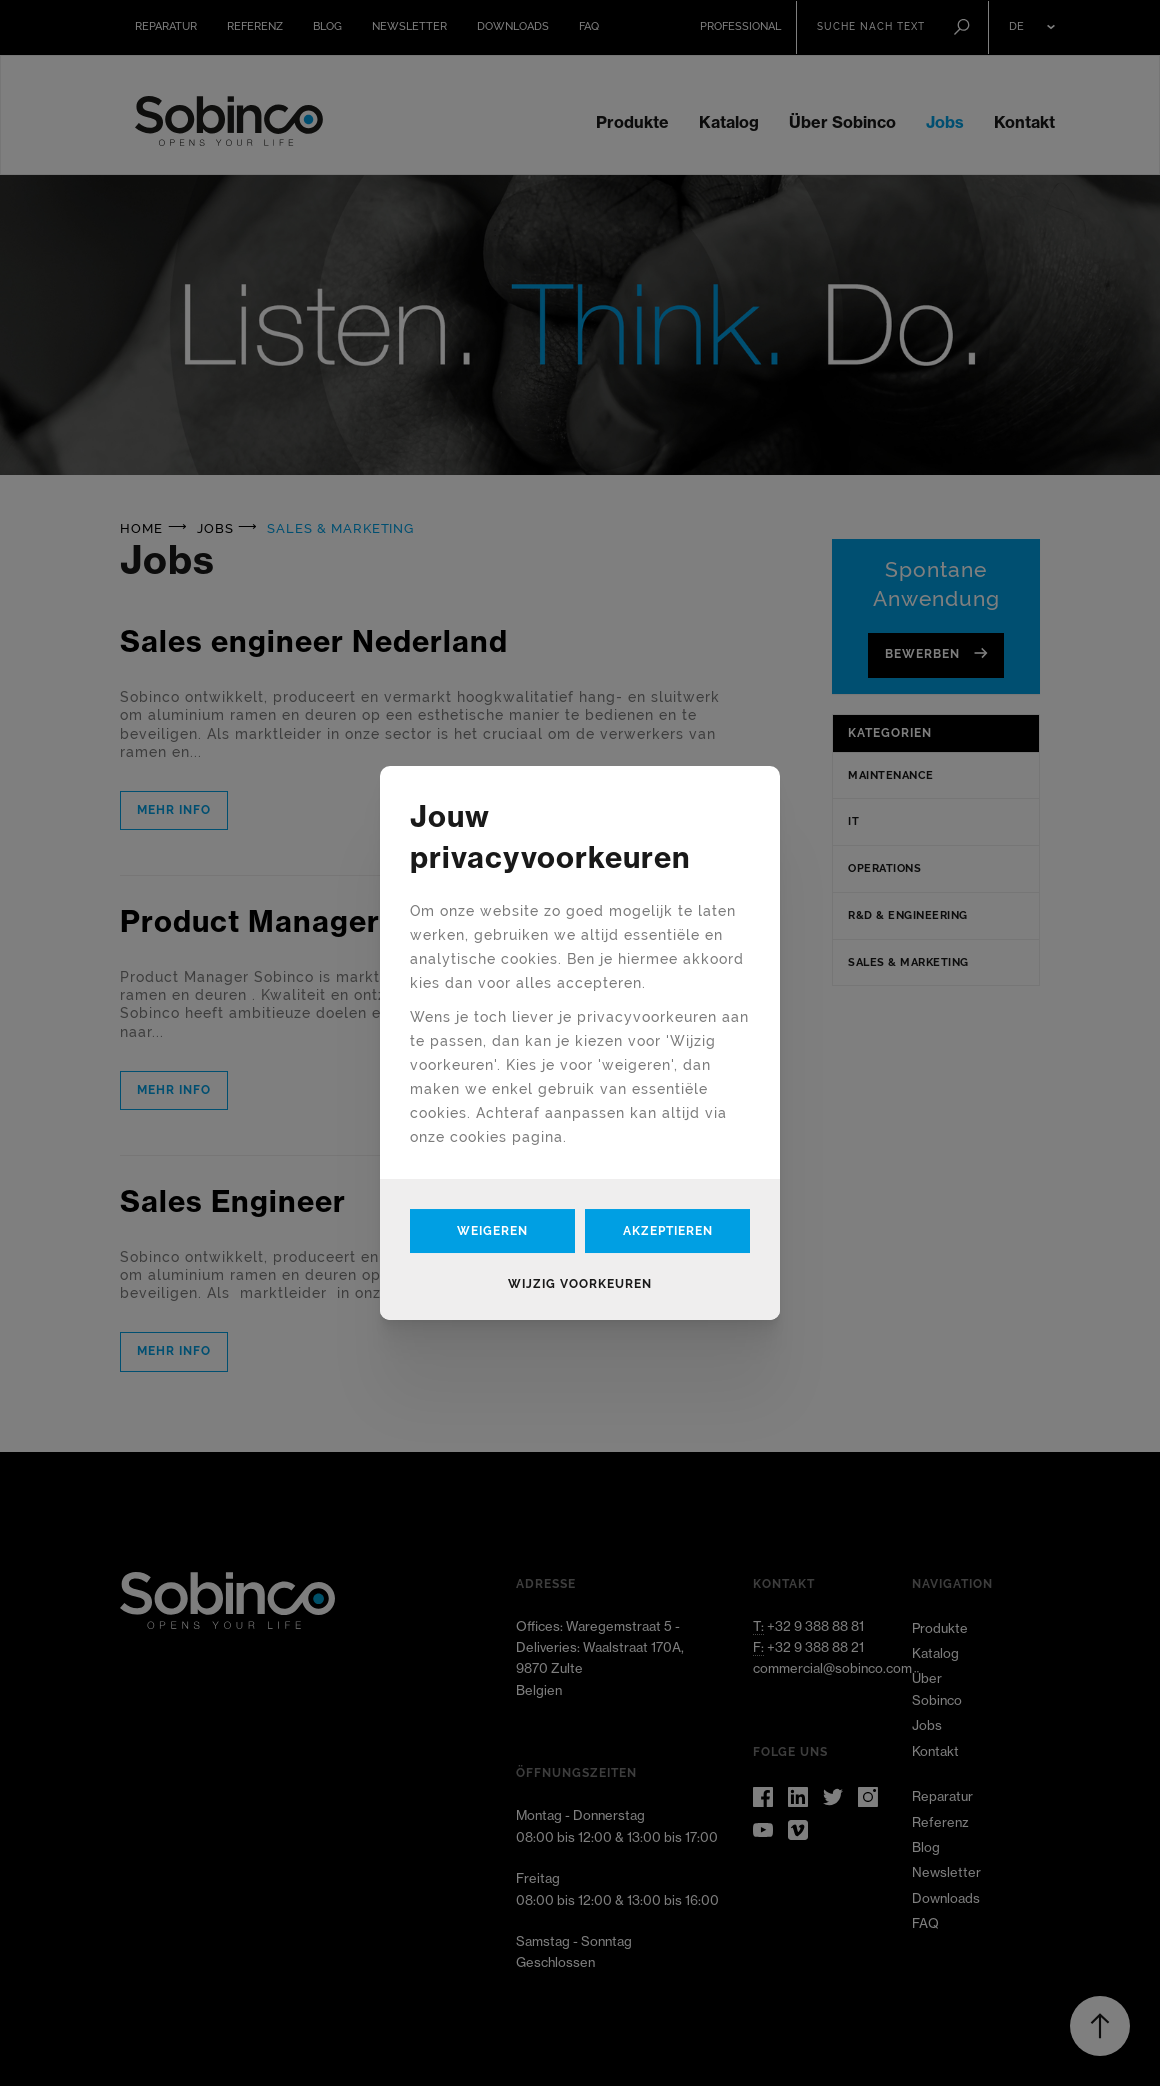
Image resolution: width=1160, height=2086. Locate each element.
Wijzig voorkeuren (580, 1284)
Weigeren (492, 1231)
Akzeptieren (668, 1231)
